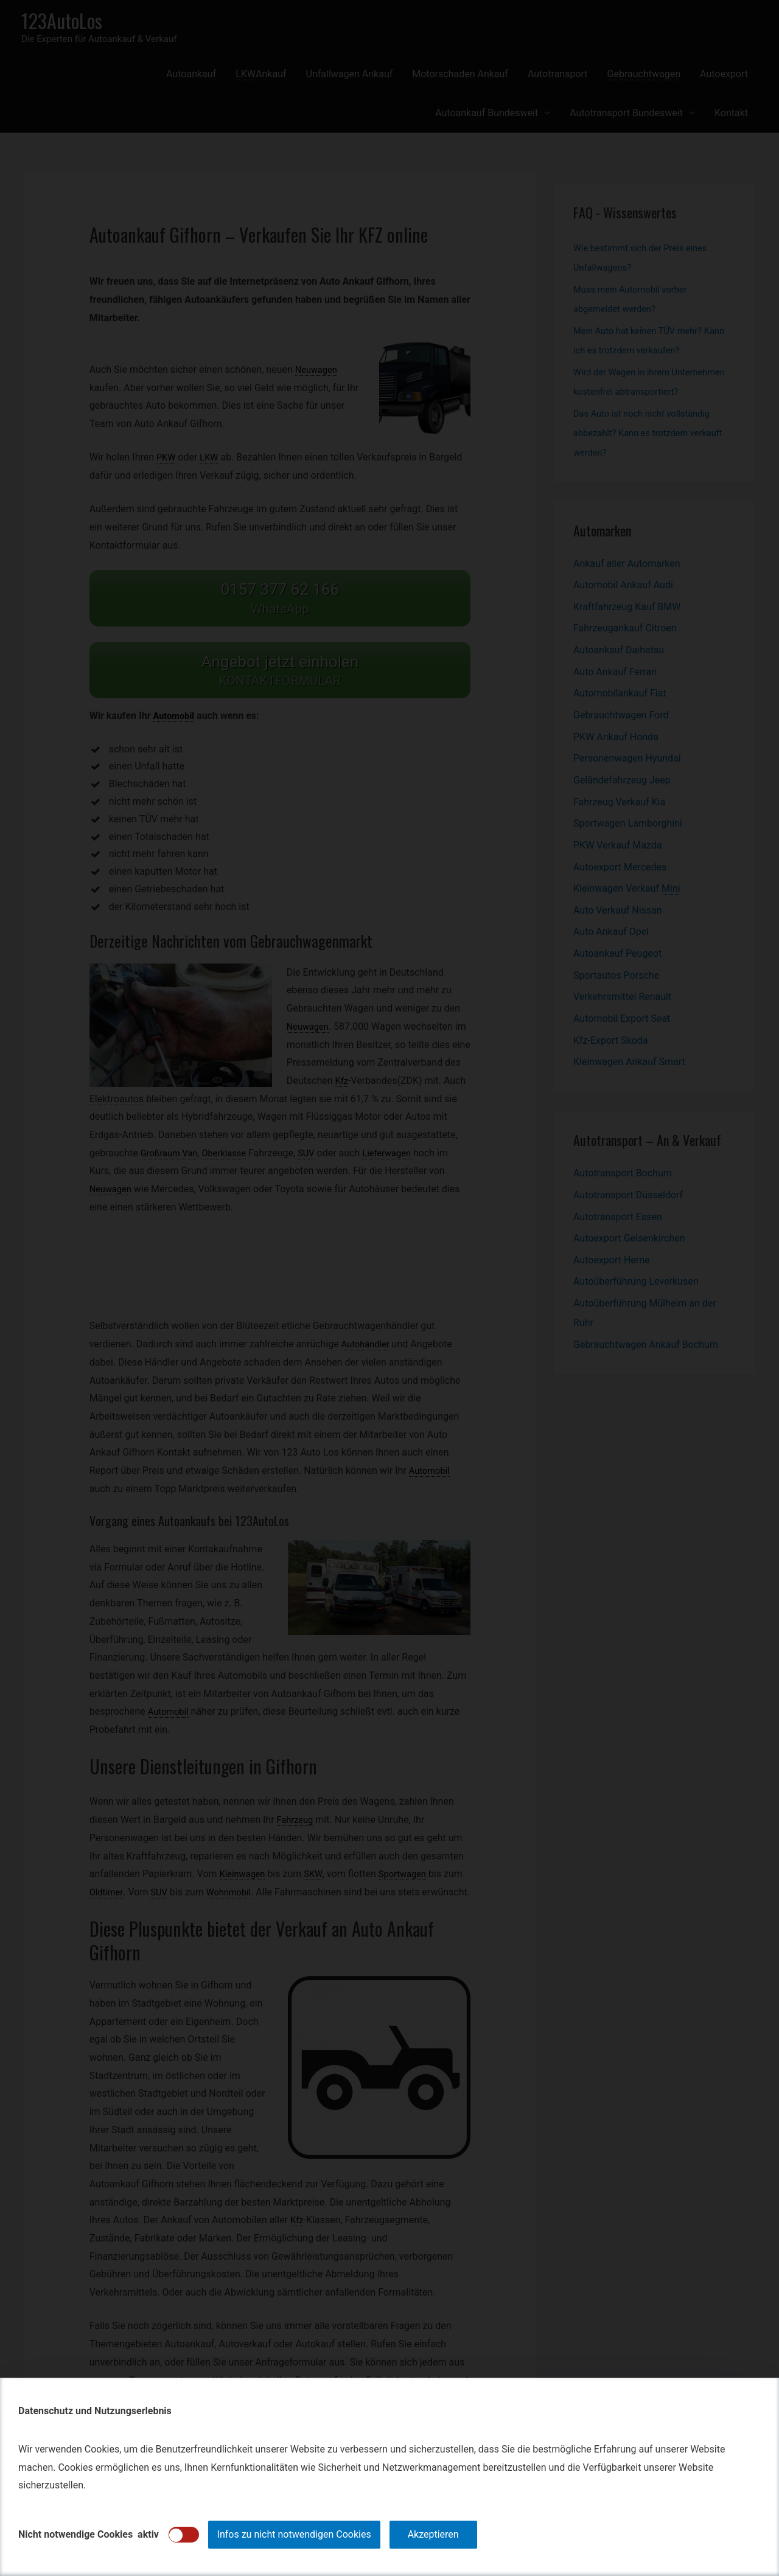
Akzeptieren (433, 2534)
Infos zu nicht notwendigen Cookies (294, 2534)
